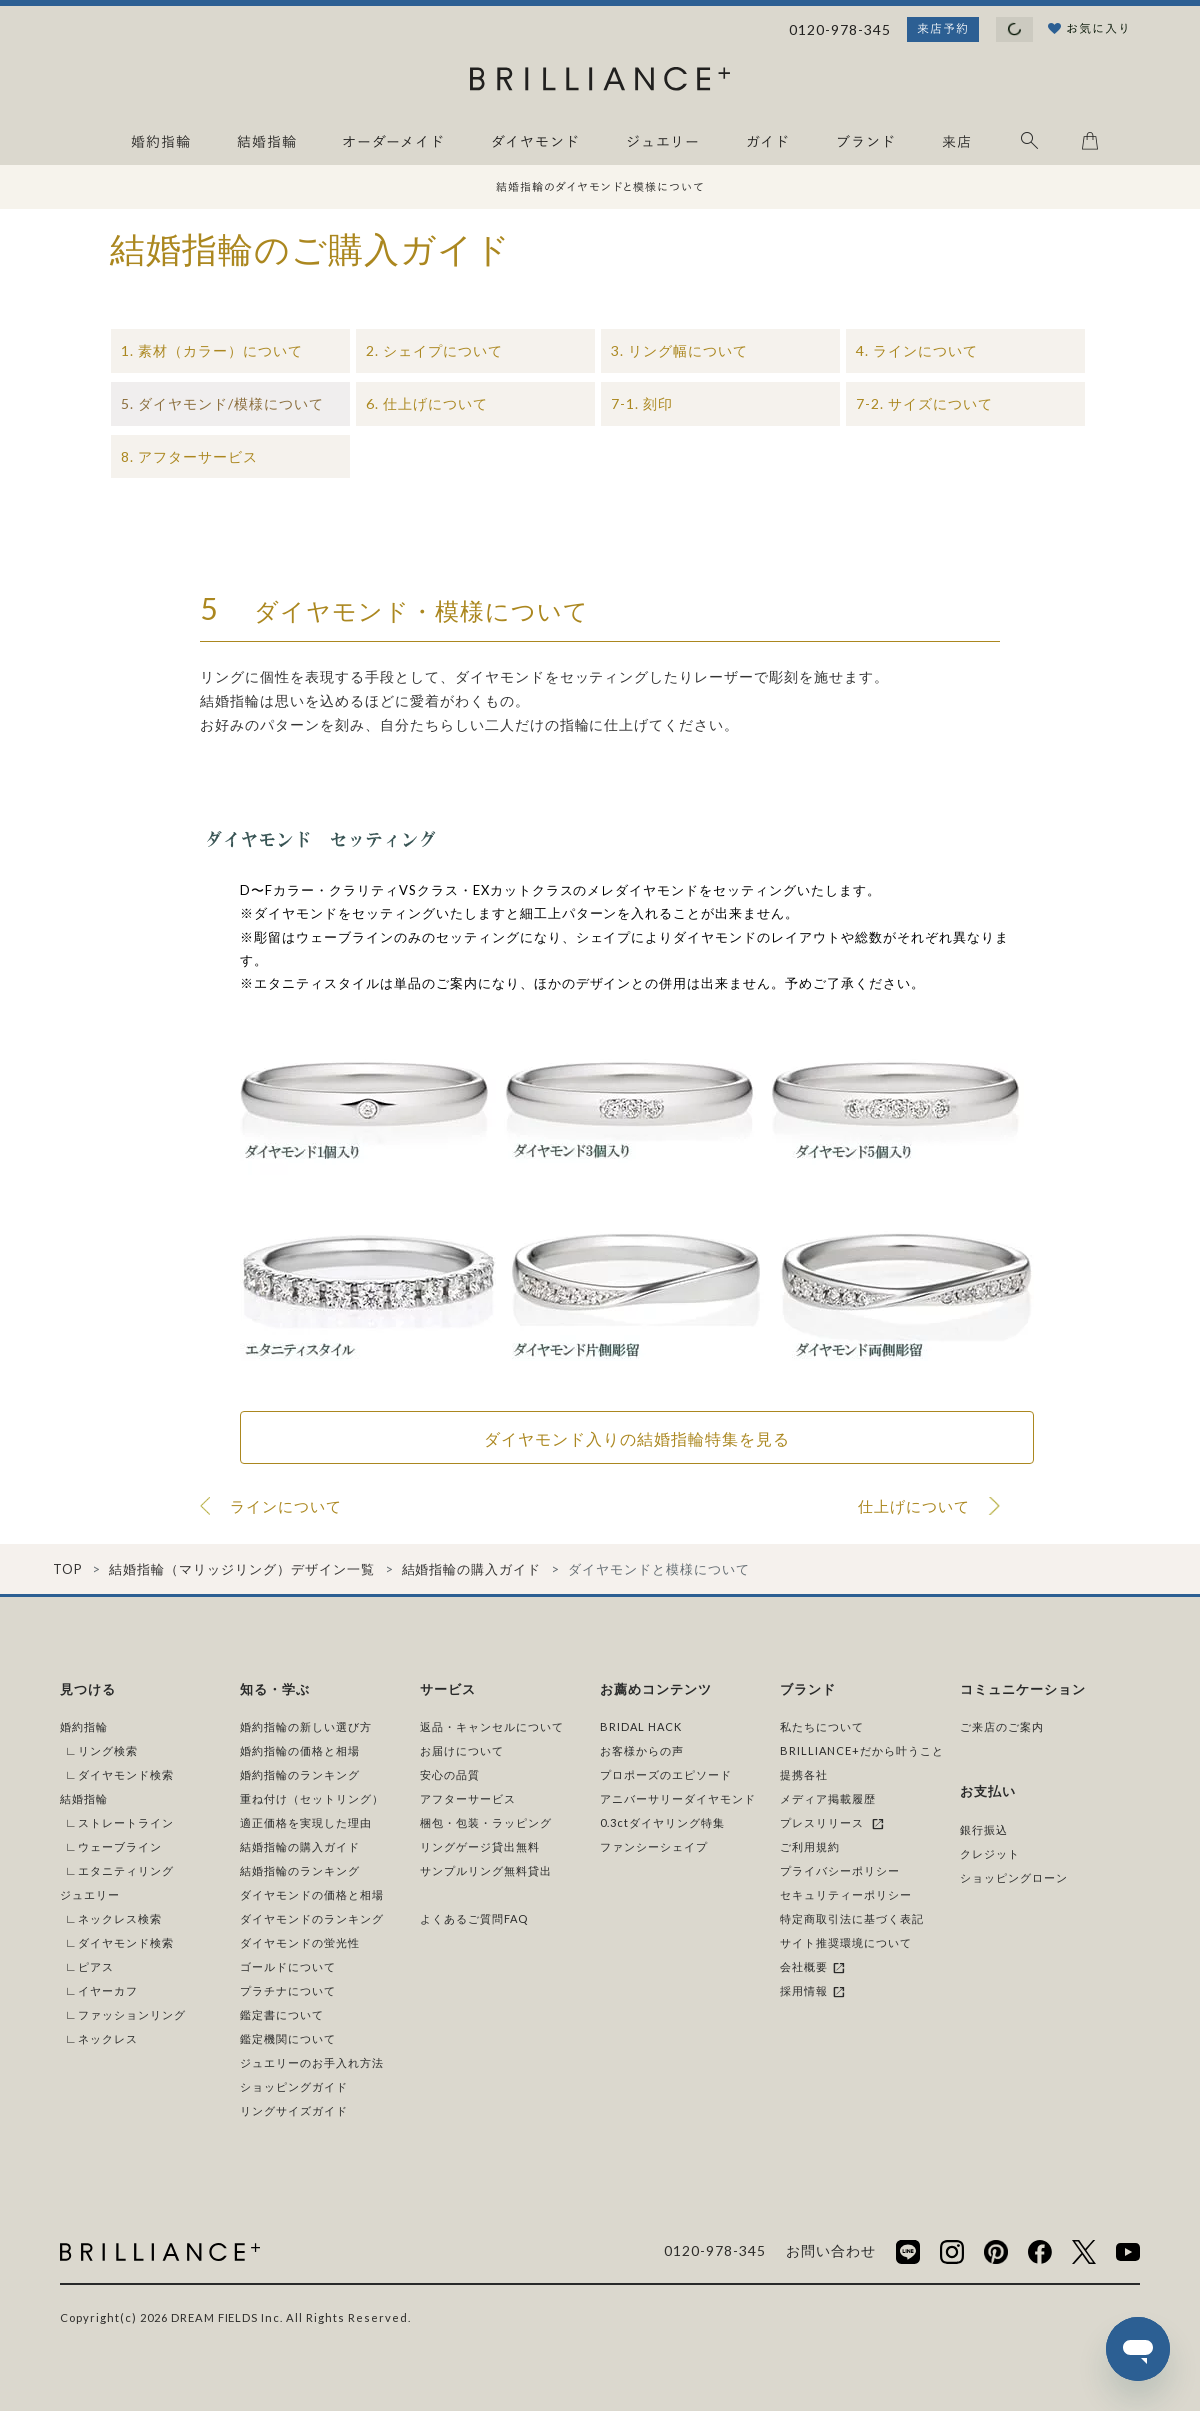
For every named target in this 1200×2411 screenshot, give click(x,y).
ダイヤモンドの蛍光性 (300, 1939)
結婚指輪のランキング (300, 1867)
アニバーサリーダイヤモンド (678, 1795)
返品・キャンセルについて (492, 1723)
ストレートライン (126, 1819)
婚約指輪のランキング (300, 1771)
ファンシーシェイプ (654, 1843)
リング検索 (108, 1747)
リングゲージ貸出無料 (480, 1843)
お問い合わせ (831, 2247)
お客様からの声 (642, 1747)
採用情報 (813, 1987)
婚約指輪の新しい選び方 (306, 1723)
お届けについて (462, 1747)
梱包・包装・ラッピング (486, 1819)
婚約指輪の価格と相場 (300, 1747)
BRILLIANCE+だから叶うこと (862, 1747)
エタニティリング (126, 1867)
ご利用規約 (810, 1843)
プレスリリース (832, 1819)
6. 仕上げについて (427, 403)
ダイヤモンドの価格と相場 (312, 1891)
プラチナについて (288, 1987)
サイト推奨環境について (846, 1939)
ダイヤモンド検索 (126, 1771)
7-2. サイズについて (924, 403)
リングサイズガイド (294, 2107)
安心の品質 (450, 1771)
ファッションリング (132, 2011)
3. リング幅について (679, 350)
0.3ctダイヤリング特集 (662, 1819)
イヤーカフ (108, 1987)
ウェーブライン (120, 1843)
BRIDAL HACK (641, 1723)
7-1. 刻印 (642, 403)
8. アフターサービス (189, 456)
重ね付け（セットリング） (312, 1795)
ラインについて (286, 1503)
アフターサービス (468, 1795)
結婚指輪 (84, 1795)
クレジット (990, 1850)
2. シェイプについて (434, 350)
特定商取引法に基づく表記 (852, 1915)
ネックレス (108, 2035)
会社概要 (813, 1963)
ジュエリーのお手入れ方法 (312, 2059)
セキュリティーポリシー (846, 1891)
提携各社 (804, 1771)
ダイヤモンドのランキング (312, 1915)
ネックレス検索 (120, 1915)
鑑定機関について (288, 2035)
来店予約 (943, 28)
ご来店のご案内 (1002, 1723)
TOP (67, 1566)
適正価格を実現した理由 (306, 1819)
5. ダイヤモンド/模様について (222, 403)
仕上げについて (914, 1503)
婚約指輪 (84, 1723)
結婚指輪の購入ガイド (472, 1566)
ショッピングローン (1014, 1874)
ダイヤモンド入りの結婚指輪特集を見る (637, 1437)
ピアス (96, 1963)
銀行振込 (984, 1826)
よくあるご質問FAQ (474, 1915)
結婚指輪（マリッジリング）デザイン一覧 (242, 1566)
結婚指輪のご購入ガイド (310, 248)
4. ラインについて (917, 350)
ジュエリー (90, 1891)
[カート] (1090, 144)
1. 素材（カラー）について (212, 350)
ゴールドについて (288, 1963)
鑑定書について (282, 2011)
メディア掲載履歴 (828, 1795)
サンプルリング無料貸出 (486, 1867)
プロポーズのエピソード (666, 1771)
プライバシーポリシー (840, 1867)
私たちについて (822, 1723)
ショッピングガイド (294, 2083)
